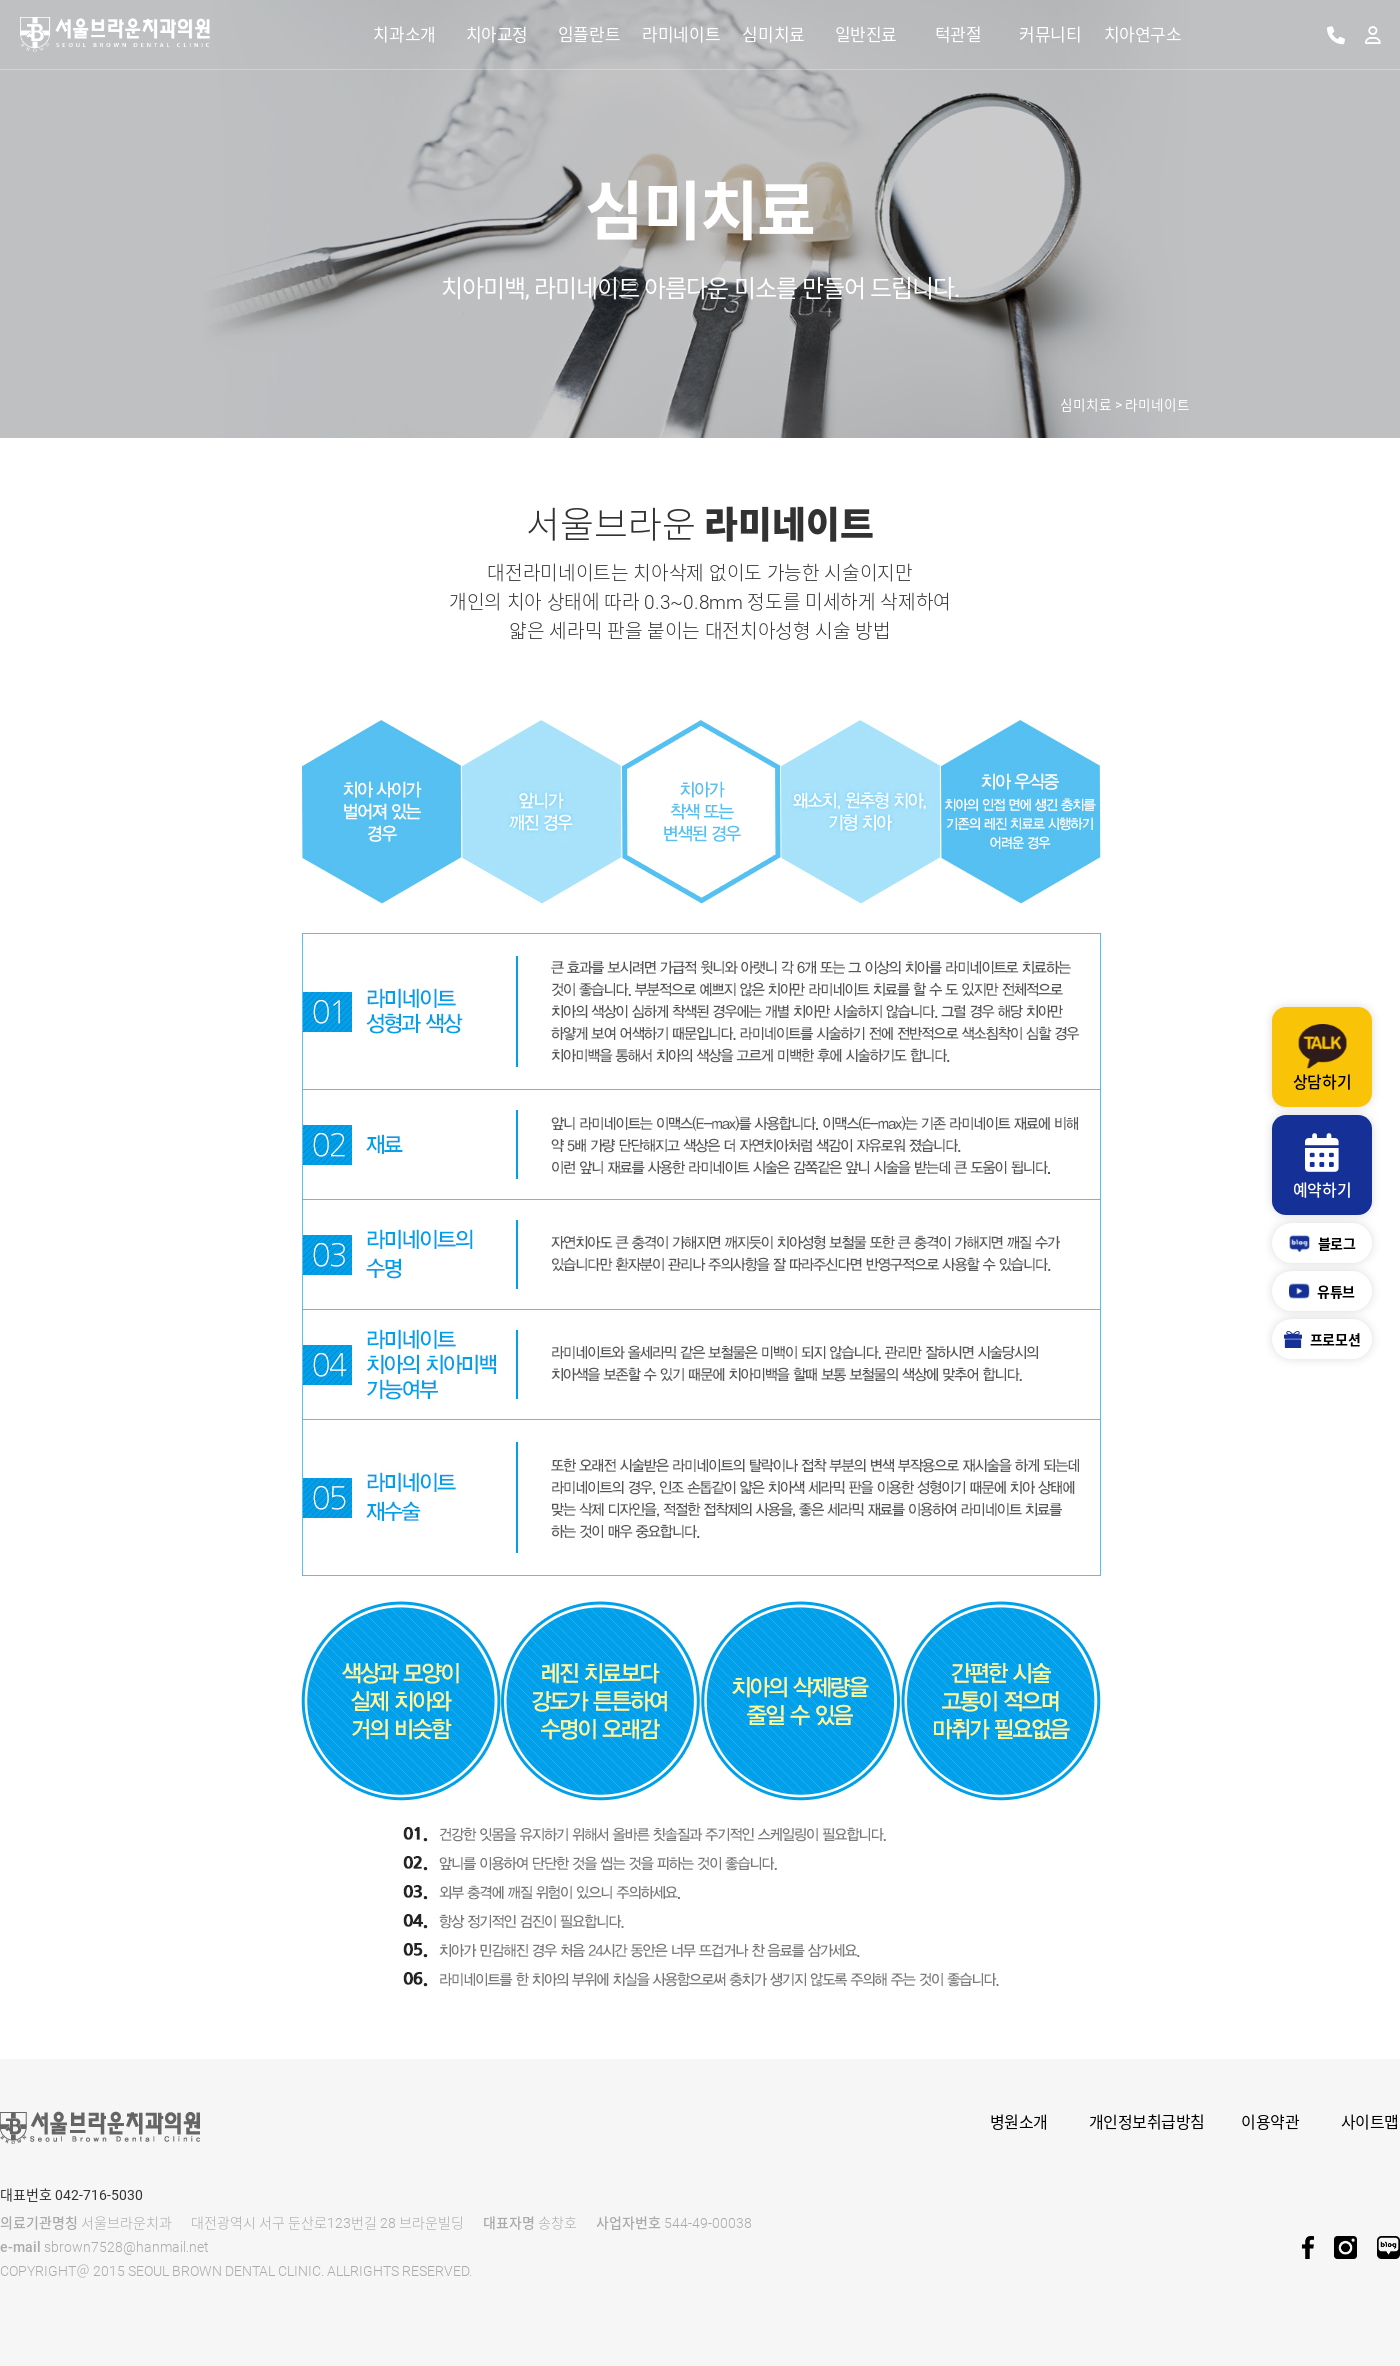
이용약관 (1270, 2122)
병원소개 (1019, 2122)
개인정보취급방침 (1147, 2122)
